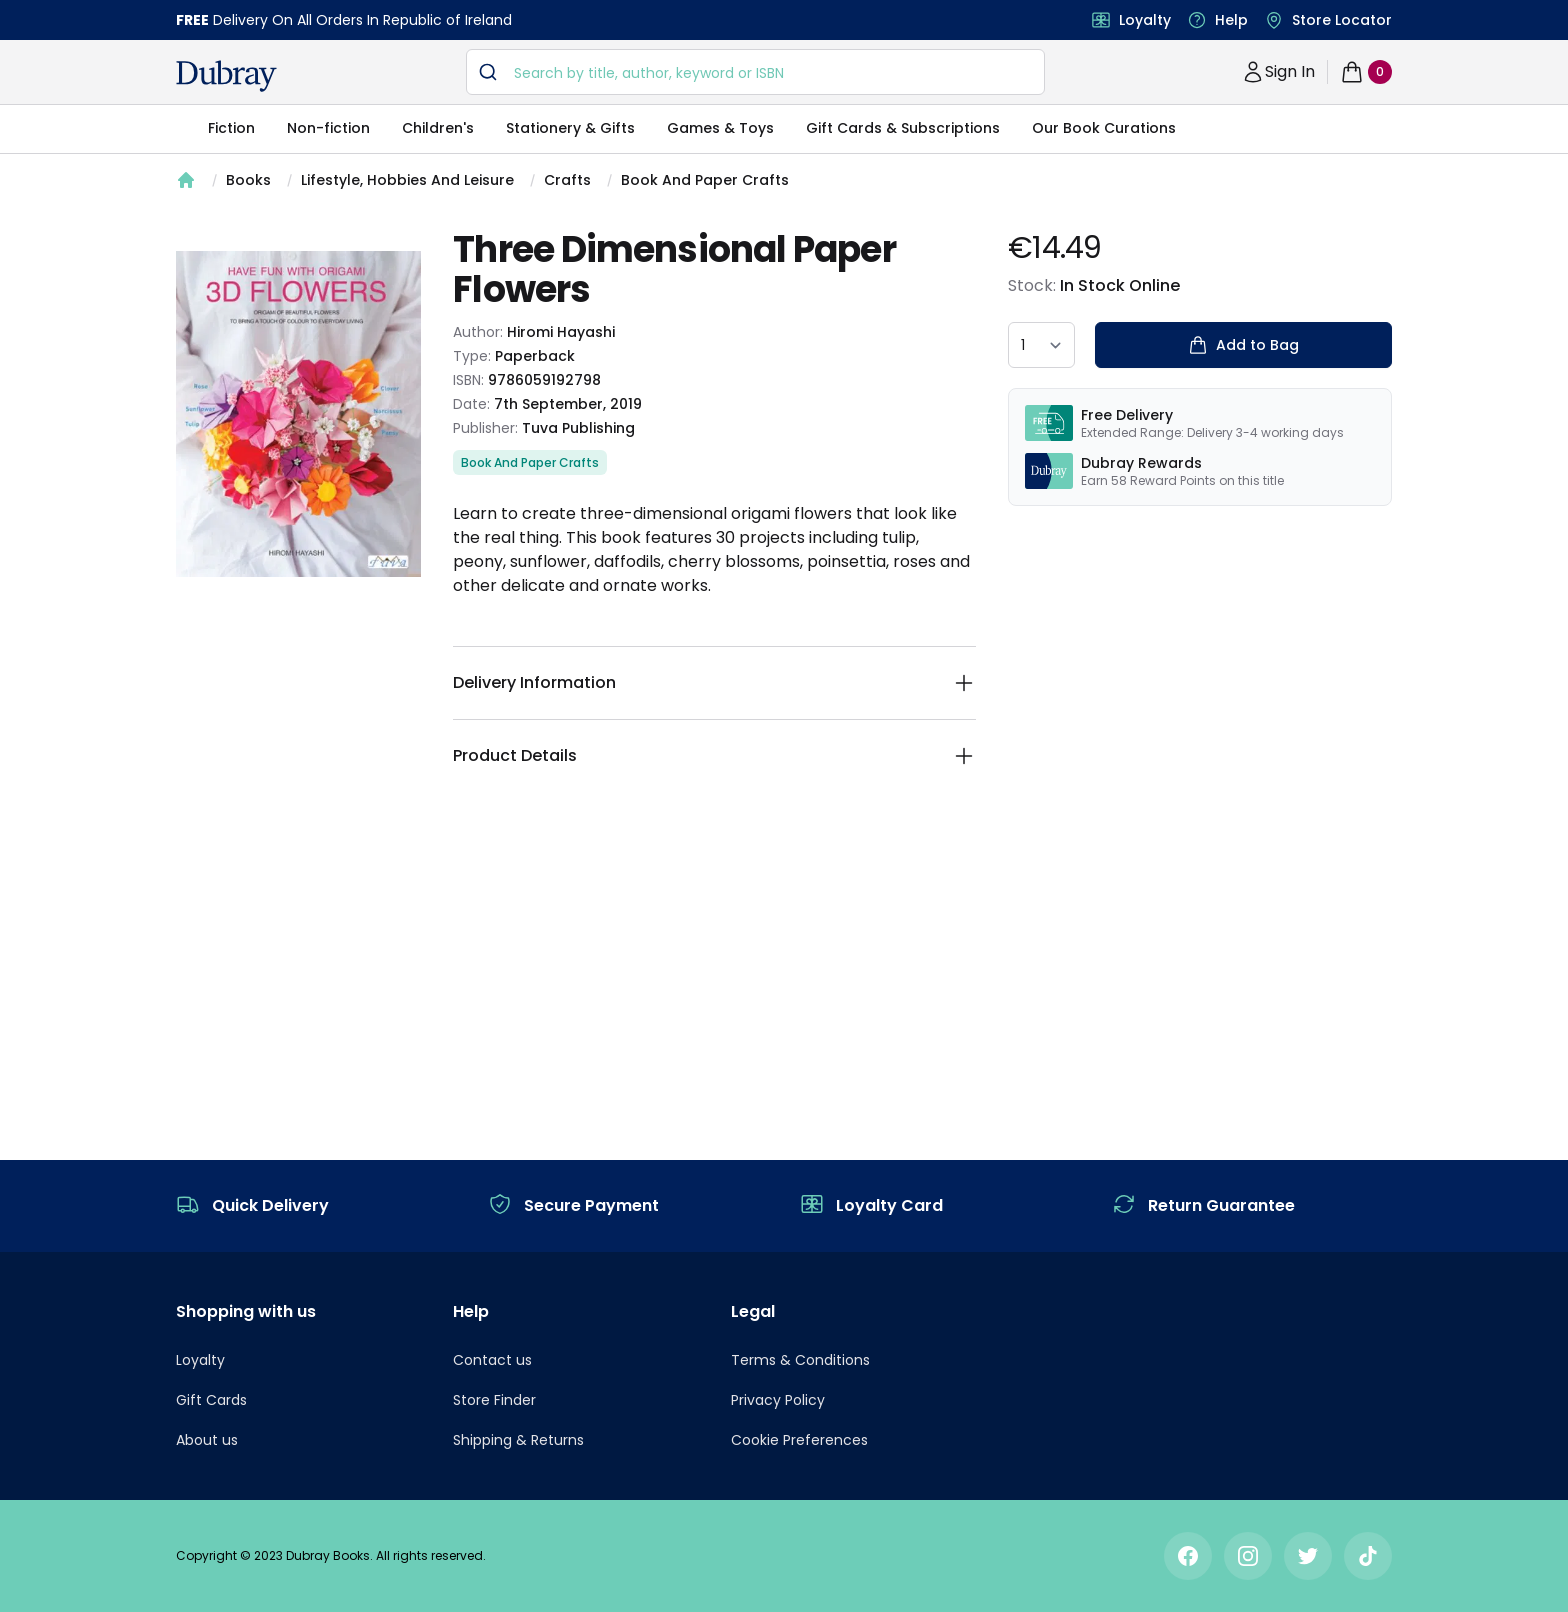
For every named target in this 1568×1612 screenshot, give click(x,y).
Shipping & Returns (518, 1440)
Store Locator (1342, 20)
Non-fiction (328, 128)
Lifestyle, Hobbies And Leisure (407, 180)
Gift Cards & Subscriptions (903, 128)
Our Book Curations (1104, 128)
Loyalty (1145, 20)
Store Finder (494, 1400)
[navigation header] (226, 76)
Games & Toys (720, 128)
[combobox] (755, 72)
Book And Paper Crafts (705, 180)
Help (1231, 20)
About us (207, 1440)
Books (248, 180)
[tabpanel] (298, 414)
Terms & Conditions (800, 1360)
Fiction (231, 128)
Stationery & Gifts (570, 128)
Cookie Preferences (799, 1440)
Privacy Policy (778, 1400)
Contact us (492, 1360)
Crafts (567, 180)
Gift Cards (211, 1400)
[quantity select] (1041, 345)
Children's (438, 128)
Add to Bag (1243, 345)
